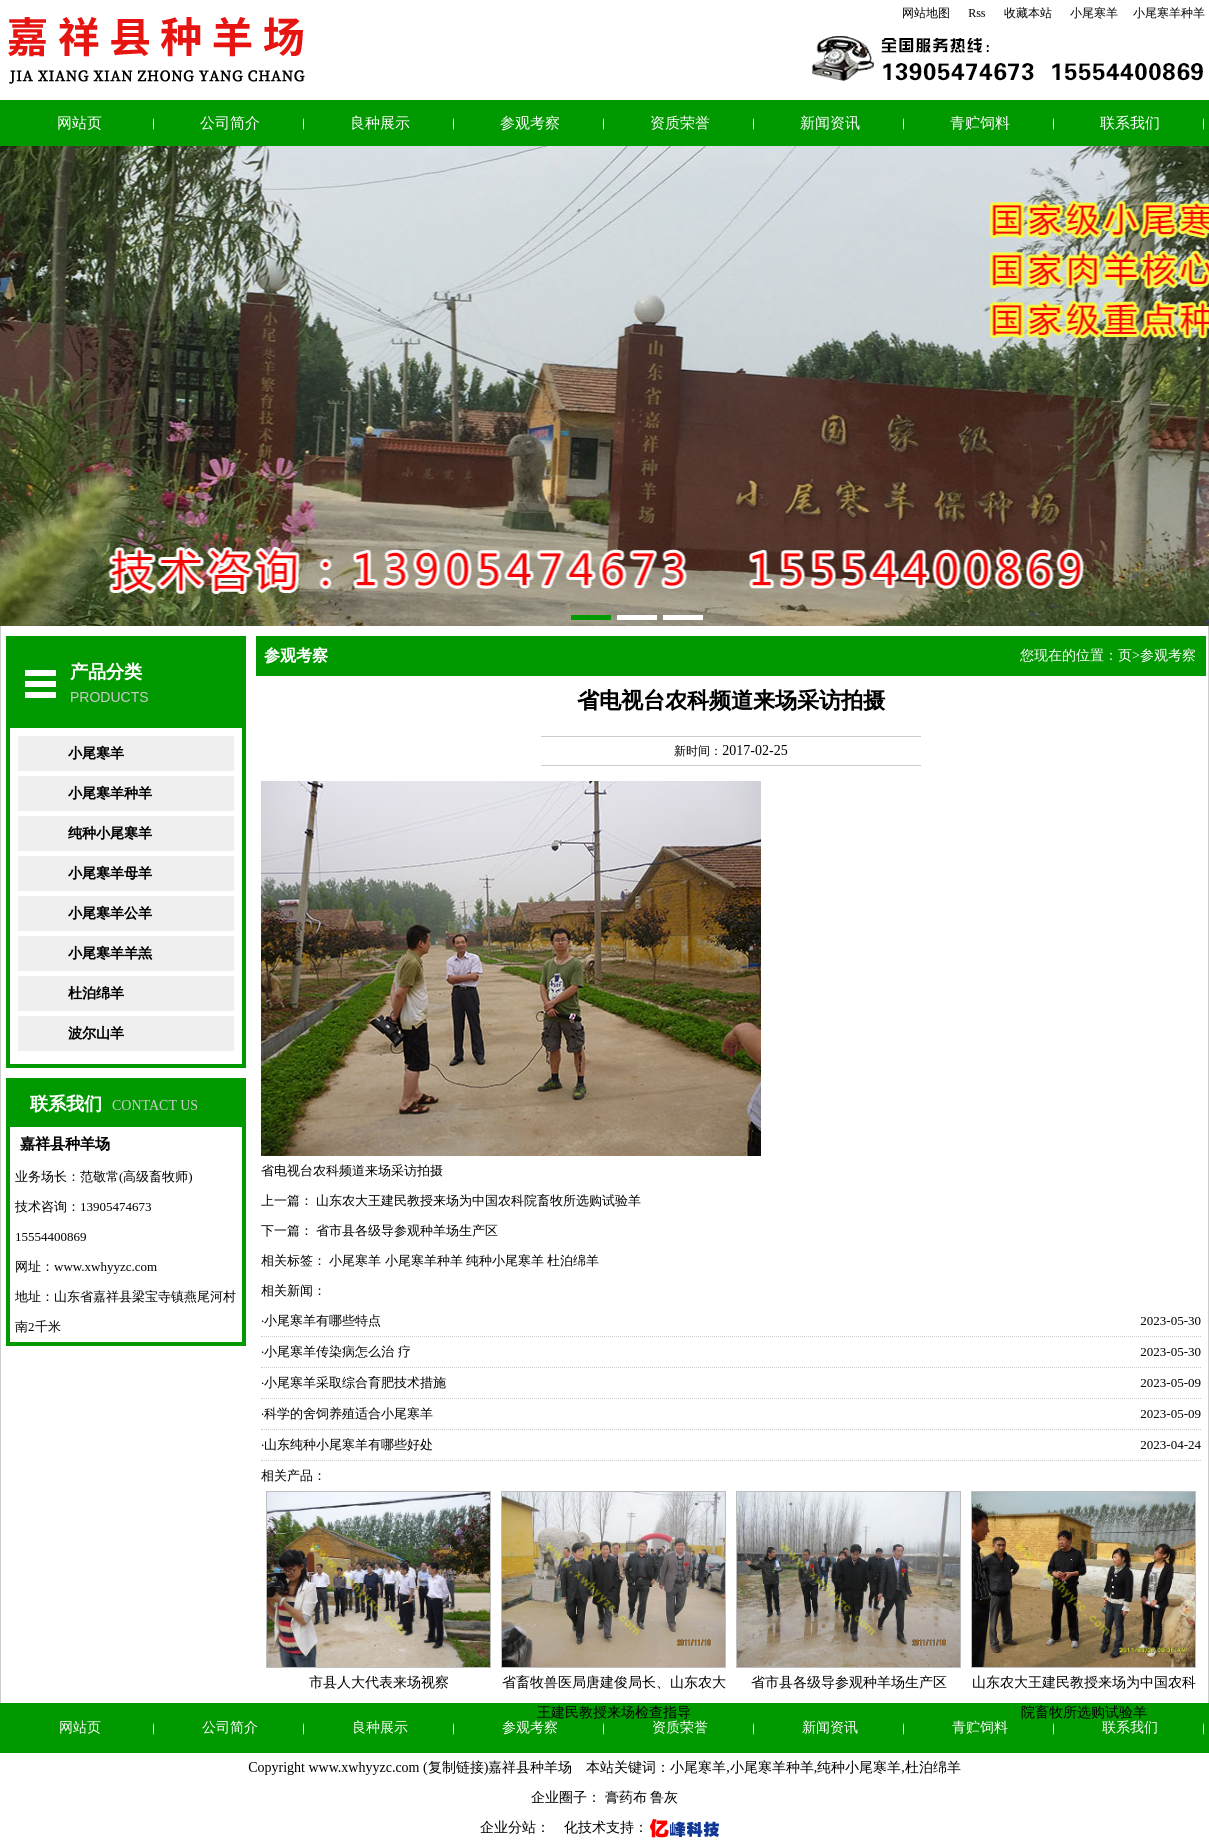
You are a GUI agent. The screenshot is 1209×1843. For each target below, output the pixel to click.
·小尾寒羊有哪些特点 (321, 1320)
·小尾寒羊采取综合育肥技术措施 (353, 1382)
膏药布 (626, 1797)
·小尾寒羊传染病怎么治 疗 (336, 1351)
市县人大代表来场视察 (379, 1682)
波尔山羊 (96, 1033)
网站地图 (926, 13)
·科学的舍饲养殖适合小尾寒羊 (347, 1413)
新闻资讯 (830, 123)
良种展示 (380, 123)
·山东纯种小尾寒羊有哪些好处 (347, 1444)
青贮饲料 (980, 123)
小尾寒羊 (1094, 13)
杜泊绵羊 (96, 993)
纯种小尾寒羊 (110, 833)
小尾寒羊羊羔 (110, 953)
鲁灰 (664, 1797)
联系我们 (1130, 123)
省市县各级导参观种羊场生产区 (407, 1230)
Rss (976, 13)
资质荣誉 (680, 123)
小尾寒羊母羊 (110, 873)
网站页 (79, 123)
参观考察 (530, 123)
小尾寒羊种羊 (1169, 13)
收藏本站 (1028, 13)
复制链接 (456, 1767)
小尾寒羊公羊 (110, 913)
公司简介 (230, 123)
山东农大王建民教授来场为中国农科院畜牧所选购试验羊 (478, 1200)
